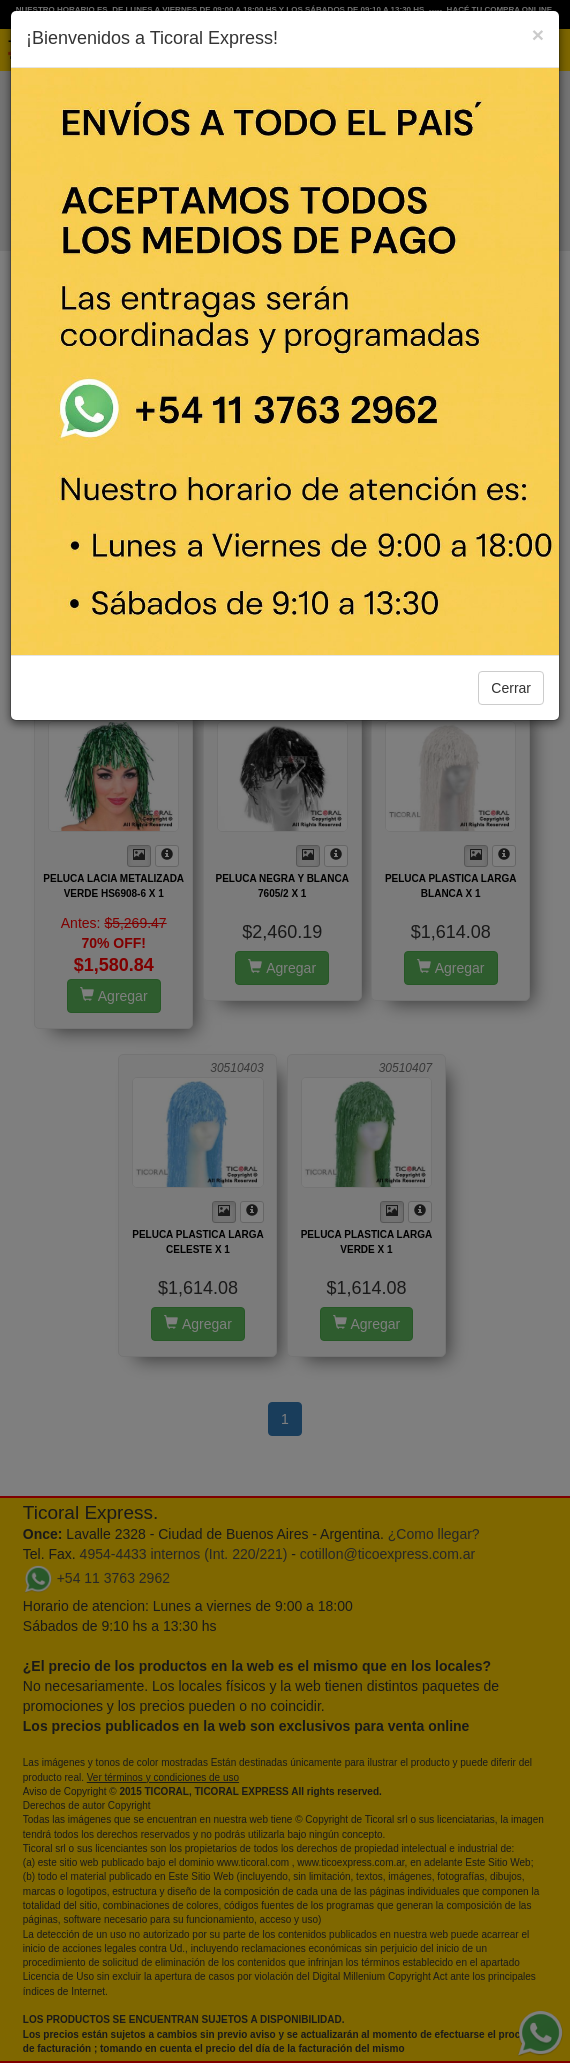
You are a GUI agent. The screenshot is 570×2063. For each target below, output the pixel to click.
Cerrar (511, 688)
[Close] (538, 34)
